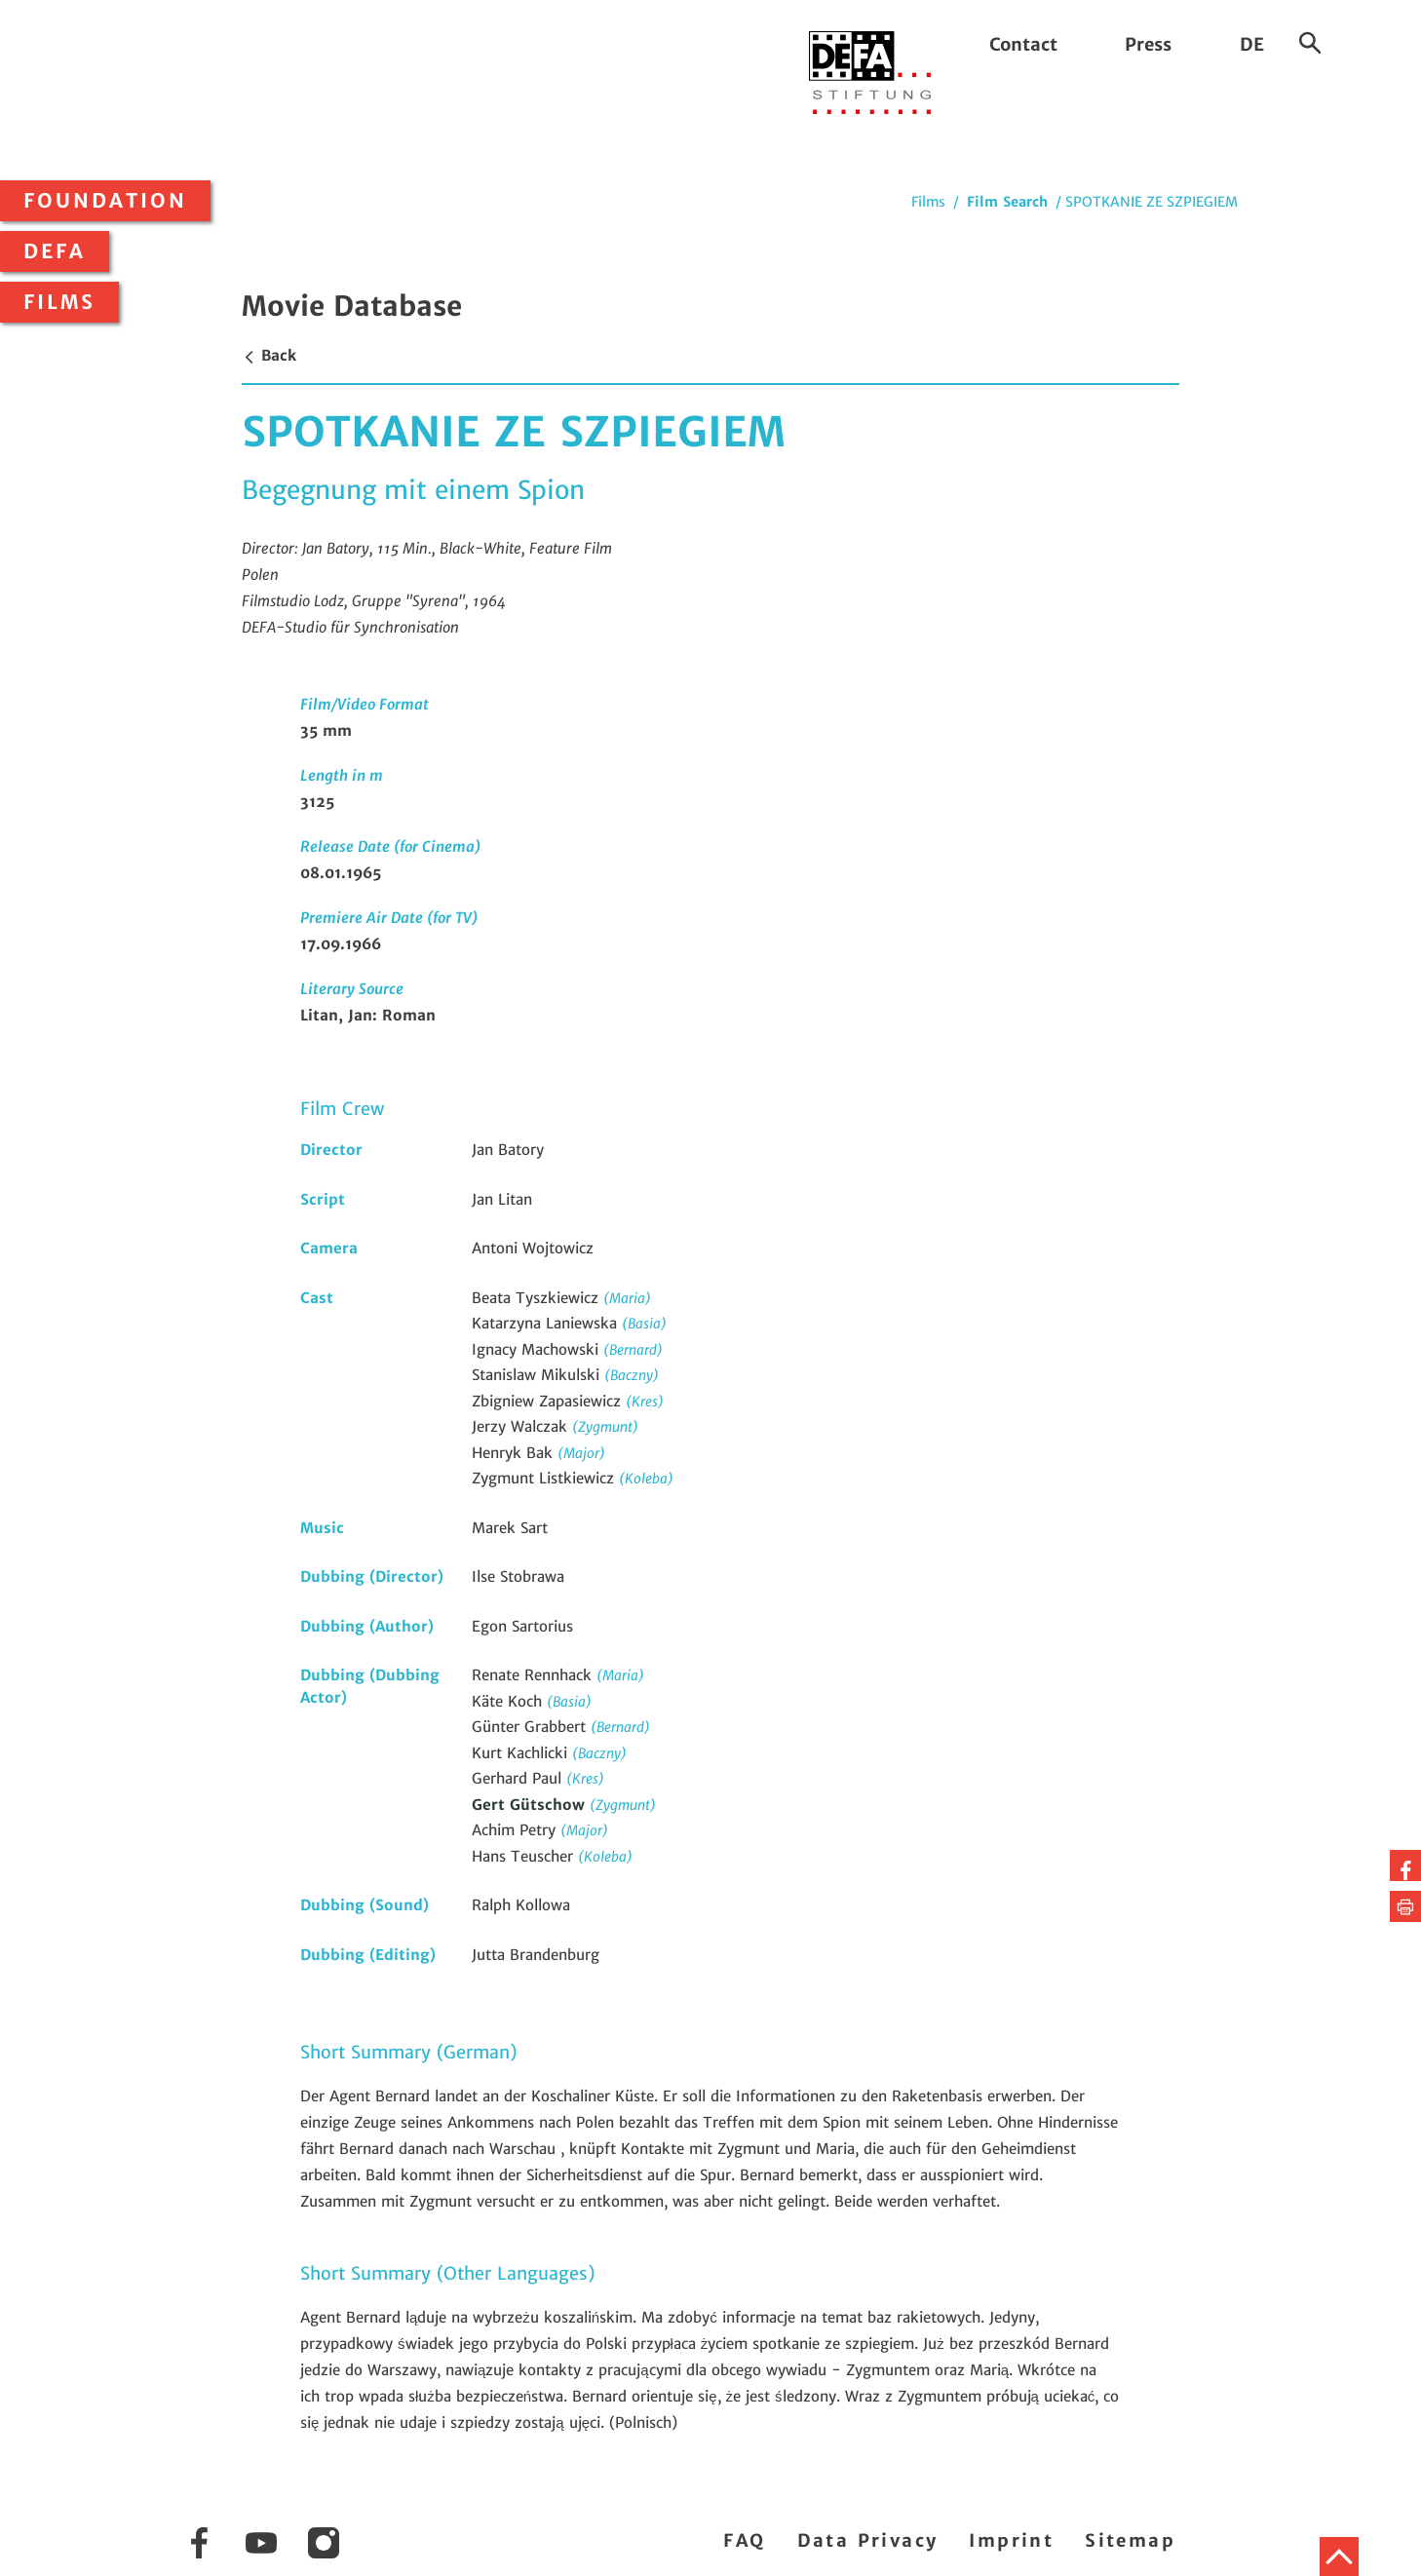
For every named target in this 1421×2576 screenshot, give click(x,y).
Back (269, 355)
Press (1148, 44)
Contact (1023, 44)
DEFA (54, 251)
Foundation (105, 200)
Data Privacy (868, 2540)
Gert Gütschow (531, 1804)
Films (59, 302)
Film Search (1007, 202)
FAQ (744, 2540)
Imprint (1011, 2540)
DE (1252, 44)
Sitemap (1130, 2540)
